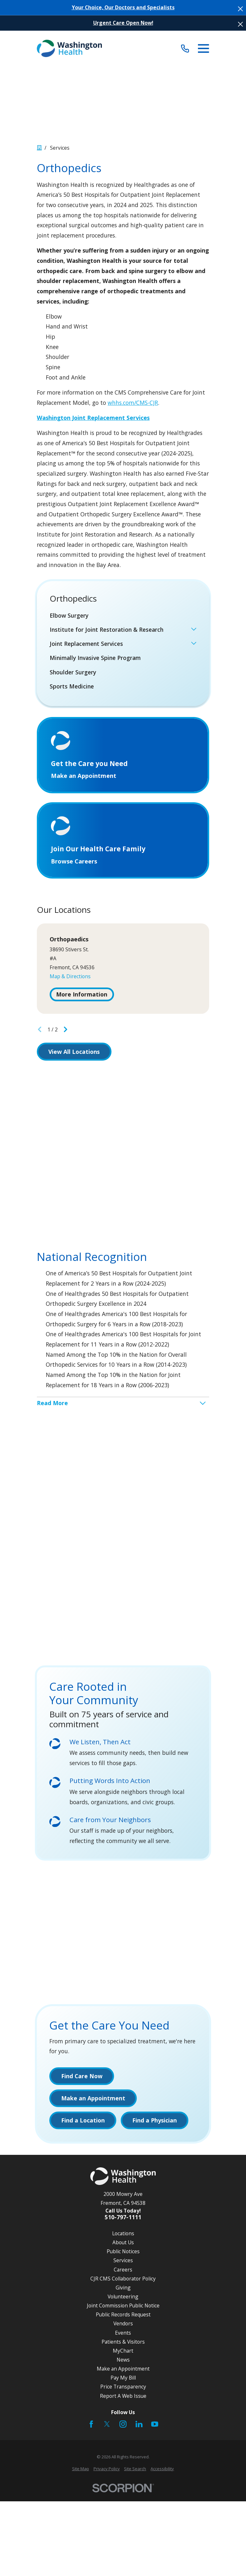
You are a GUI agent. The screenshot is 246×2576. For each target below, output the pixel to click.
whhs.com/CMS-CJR (133, 402)
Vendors (123, 2325)
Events (123, 2334)
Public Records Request (123, 2316)
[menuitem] (123, 616)
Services (123, 2261)
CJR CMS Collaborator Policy (123, 2280)
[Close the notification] (240, 9)
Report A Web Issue (123, 2397)
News (123, 2361)
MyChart (123, 2352)
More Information (82, 996)
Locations (123, 2234)
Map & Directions (70, 978)
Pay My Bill (123, 2379)
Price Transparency (123, 2388)
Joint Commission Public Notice (123, 2307)
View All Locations (74, 1053)
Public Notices (123, 2252)
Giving (123, 2289)
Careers (123, 2271)
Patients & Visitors (123, 2343)
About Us (123, 2243)
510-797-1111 (123, 2219)
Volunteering (123, 2298)
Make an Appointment (123, 2370)
